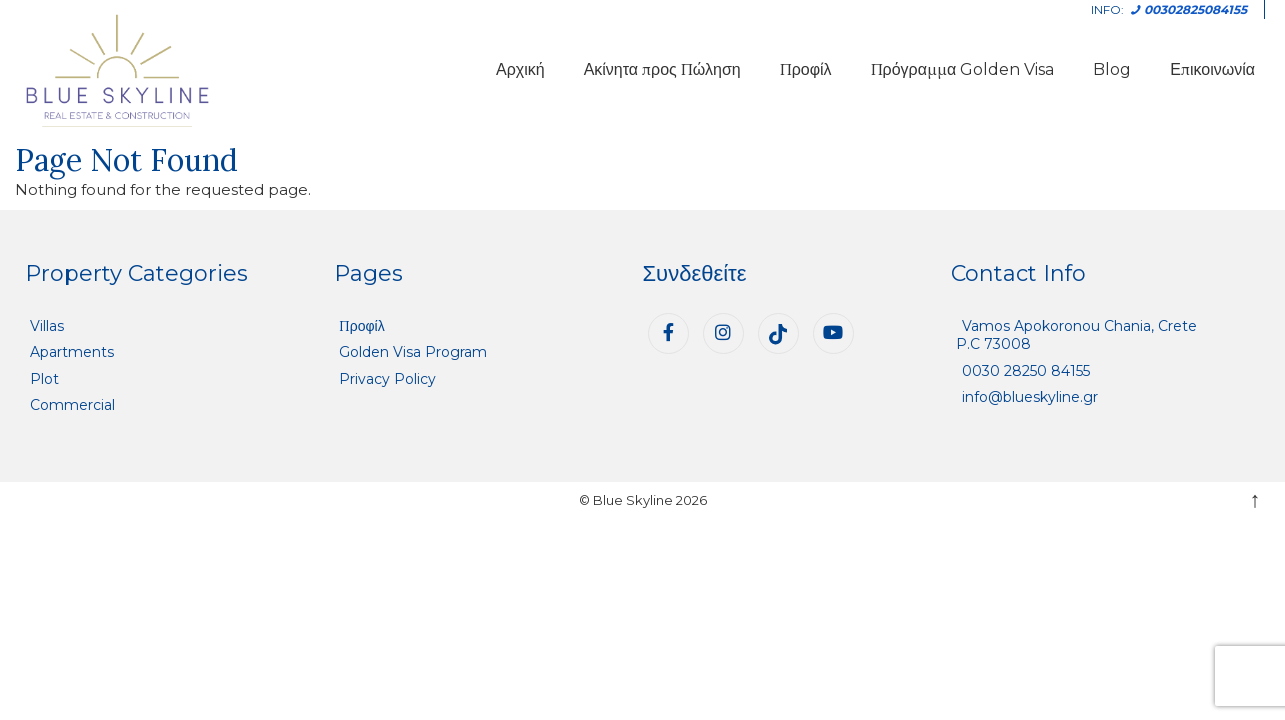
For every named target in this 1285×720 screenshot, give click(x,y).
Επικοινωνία (1212, 69)
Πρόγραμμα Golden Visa (963, 69)
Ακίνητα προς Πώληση (662, 69)
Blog (1112, 69)
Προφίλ (806, 69)
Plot (44, 379)
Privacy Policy (387, 379)
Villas (47, 326)
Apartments (72, 352)
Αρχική (520, 69)
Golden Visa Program (413, 352)
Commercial (72, 405)
